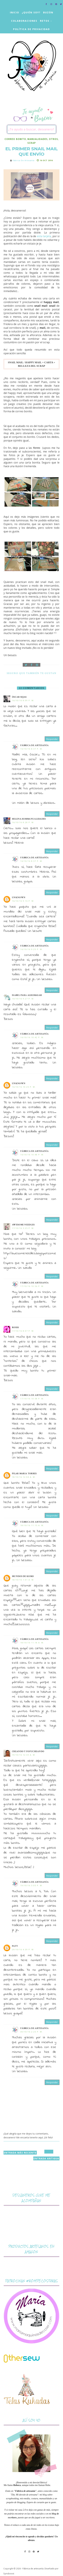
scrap (31, 142)
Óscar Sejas (19, 696)
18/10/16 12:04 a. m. (24, 1477)
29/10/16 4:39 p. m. (23, 1949)
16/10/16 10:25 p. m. (24, 1087)
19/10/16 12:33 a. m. (24, 1755)
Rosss (15, 1327)
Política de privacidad (31, 29)
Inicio (14, 12)
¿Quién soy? (31, 12)
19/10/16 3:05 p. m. (31, 1885)
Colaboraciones (24, 20)
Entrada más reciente (20, 2152)
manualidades (37, 139)
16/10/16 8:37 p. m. (31, 749)
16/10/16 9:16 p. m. (23, 901)
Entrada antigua (46, 2158)
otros (53, 139)
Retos (44, 20)
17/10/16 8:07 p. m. (23, 1331)
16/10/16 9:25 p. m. (31, 949)
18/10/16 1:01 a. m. (23, 1579)
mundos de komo (23, 1576)
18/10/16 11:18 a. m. (32, 1642)
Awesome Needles (23, 1224)
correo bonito (15, 139)
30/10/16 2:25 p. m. (31, 2031)
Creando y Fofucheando (28, 1751)
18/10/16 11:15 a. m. (32, 1525)
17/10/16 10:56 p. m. (32, 1286)
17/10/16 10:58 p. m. (32, 1398)
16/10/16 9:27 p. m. (23, 998)
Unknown (18, 897)
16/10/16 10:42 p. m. (32, 1037)
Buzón (48, 12)
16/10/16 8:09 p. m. (23, 700)
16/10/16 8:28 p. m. (23, 822)
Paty (15, 1946)
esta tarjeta (44, 236)
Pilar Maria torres (24, 1473)
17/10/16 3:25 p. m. (23, 1228)
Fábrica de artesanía (34, 745)
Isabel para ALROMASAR (27, 995)
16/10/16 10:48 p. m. (32, 1154)
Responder (52, 739)
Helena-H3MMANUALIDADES (29, 818)
